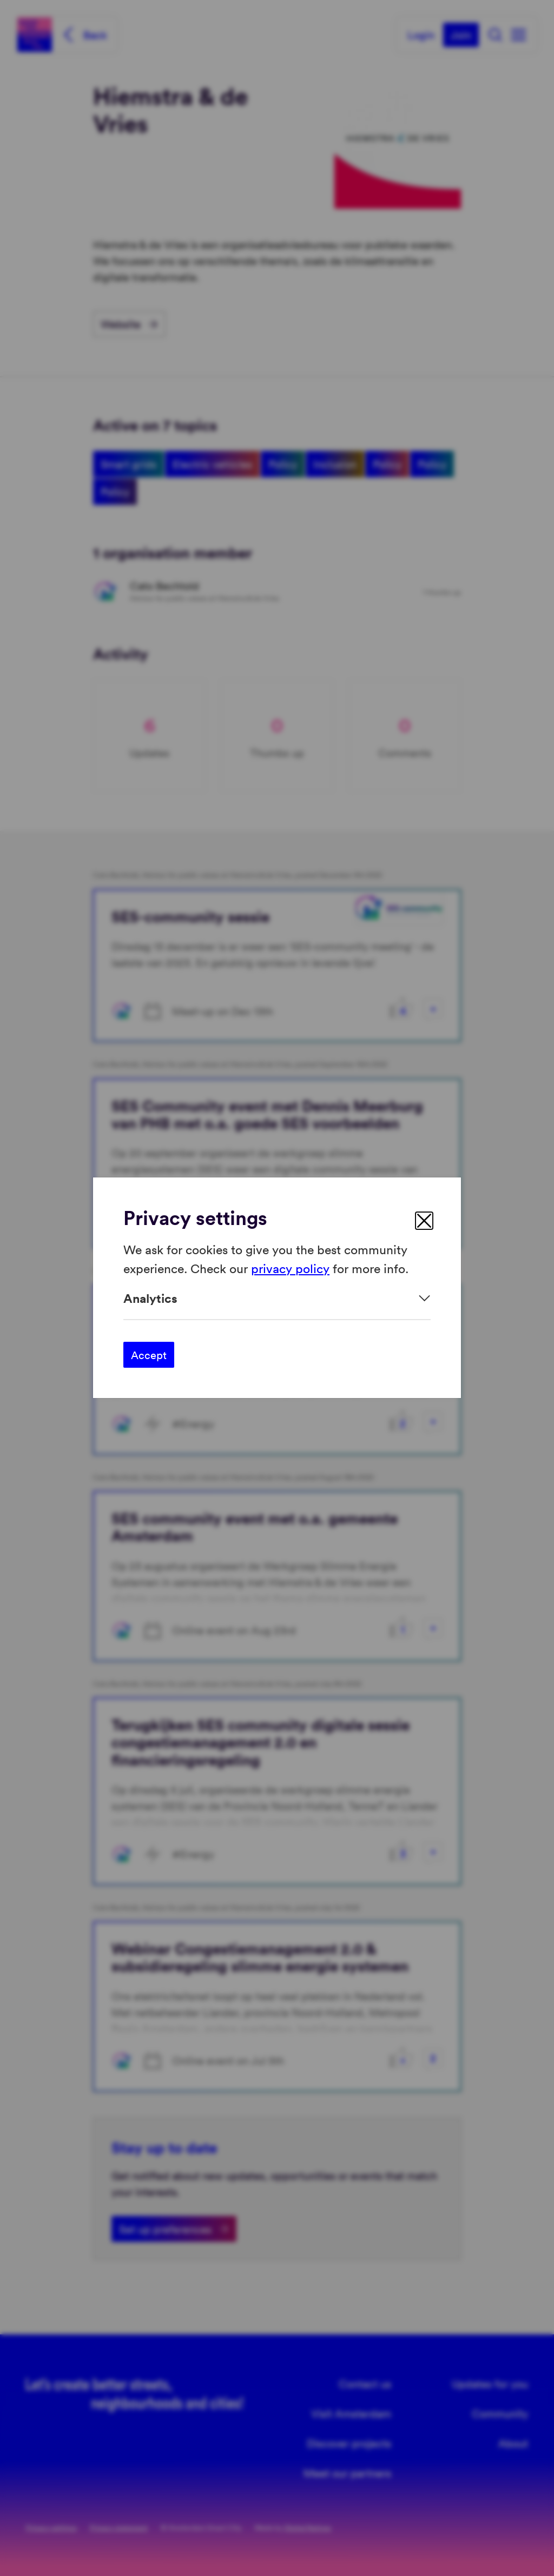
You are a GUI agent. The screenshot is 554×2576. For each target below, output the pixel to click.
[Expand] (277, 1298)
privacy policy (290, 1268)
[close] (424, 1220)
